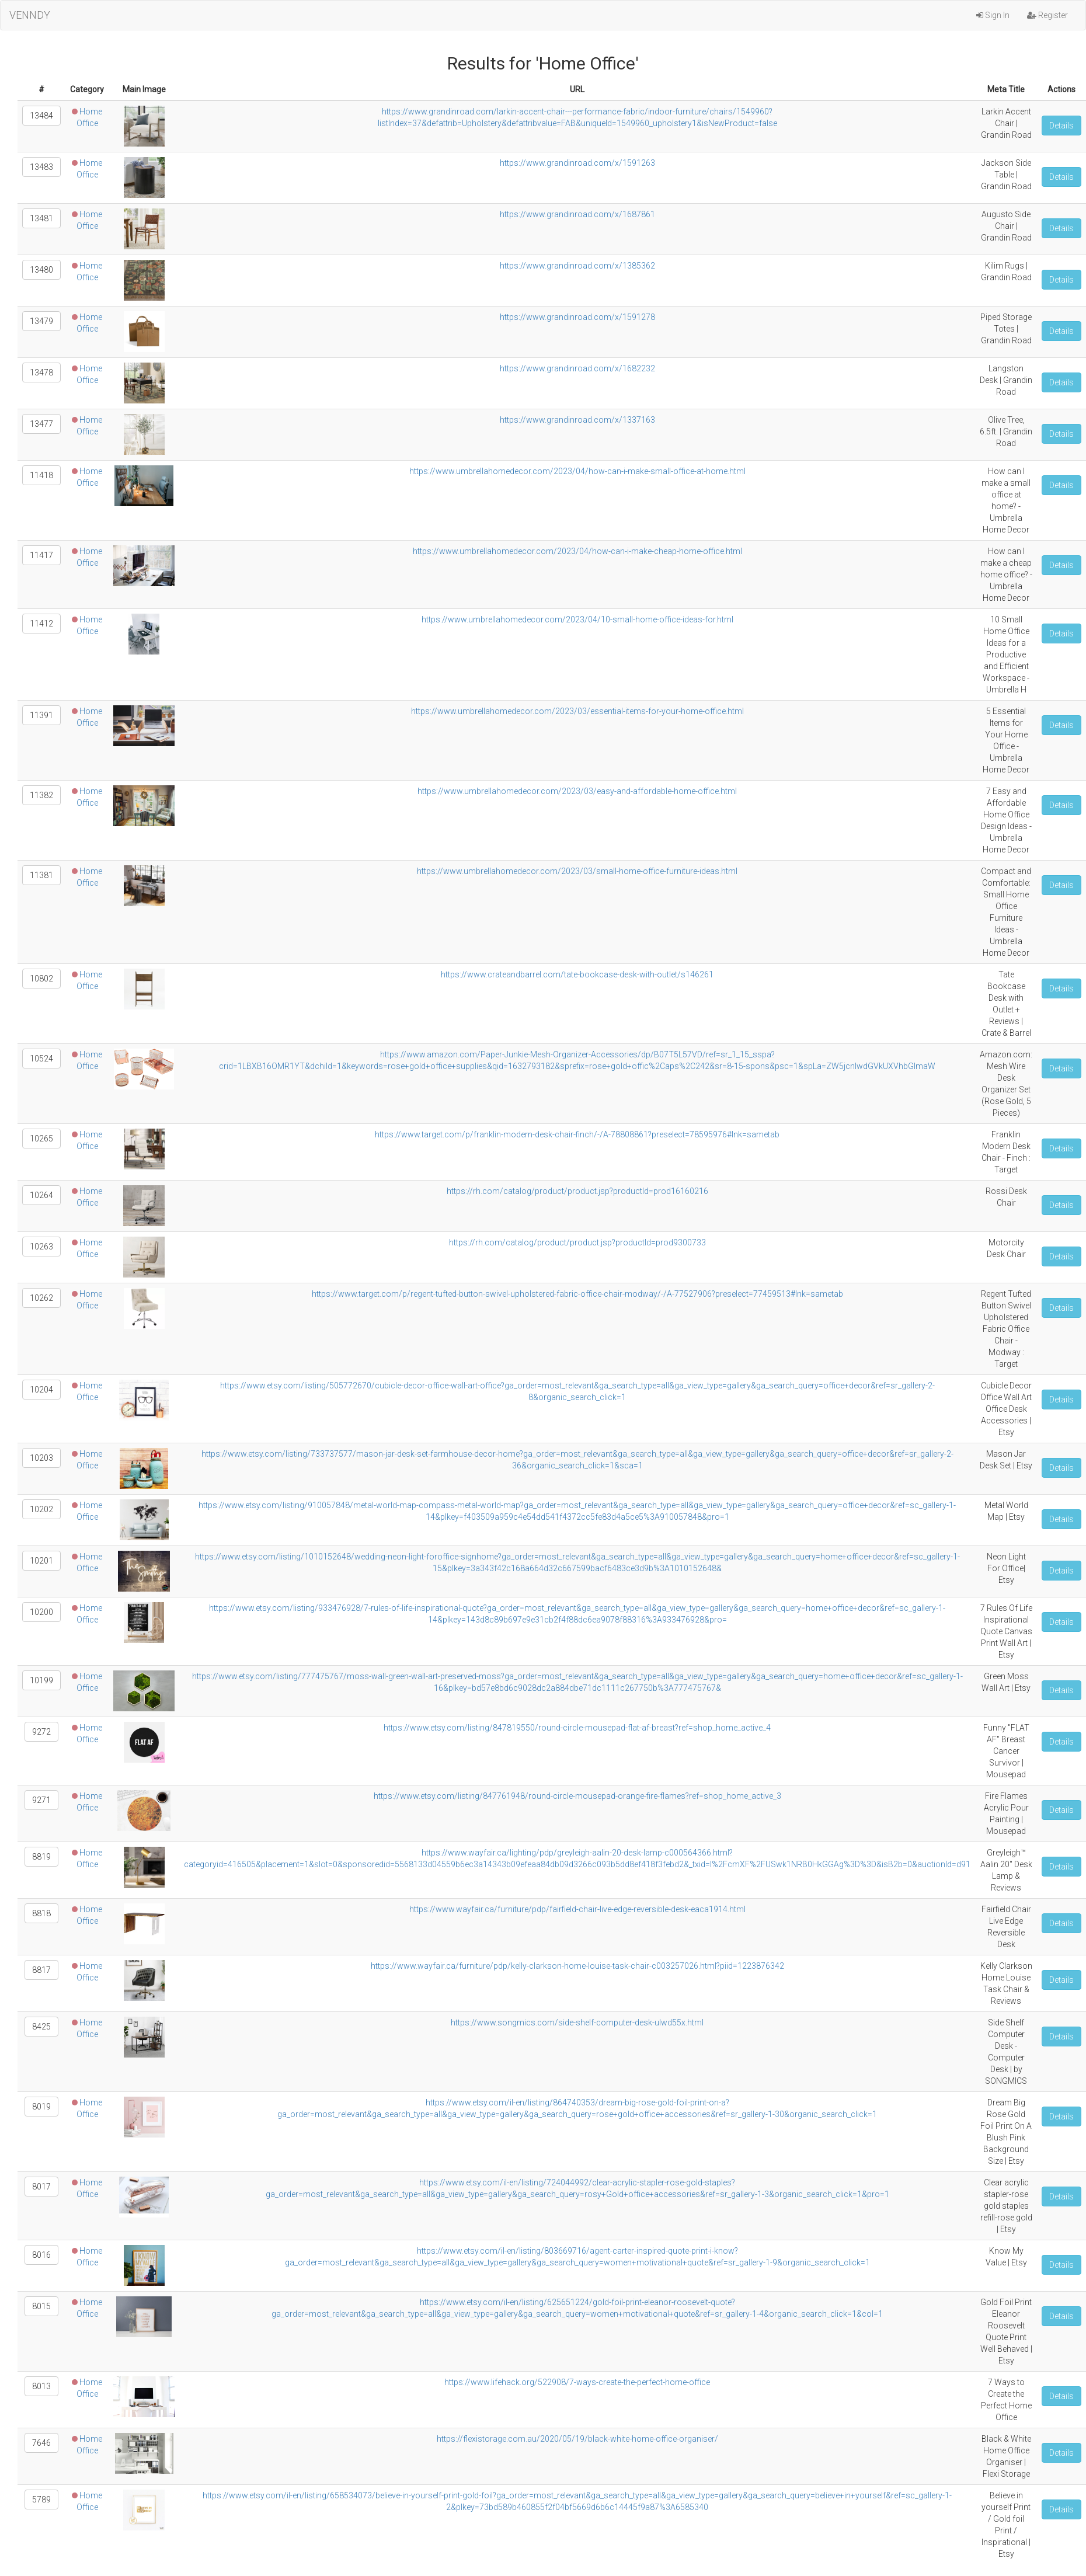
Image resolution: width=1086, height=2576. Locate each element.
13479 (41, 321)
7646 (41, 2443)
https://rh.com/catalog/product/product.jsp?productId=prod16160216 (577, 1191)
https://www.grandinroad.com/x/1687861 (577, 214)
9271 (41, 1800)
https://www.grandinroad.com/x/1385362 (577, 265)
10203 (41, 1458)
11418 (41, 475)
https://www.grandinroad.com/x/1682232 (577, 368)
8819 (41, 1856)
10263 (41, 1246)
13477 (41, 424)
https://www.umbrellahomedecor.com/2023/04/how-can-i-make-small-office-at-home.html (577, 471)
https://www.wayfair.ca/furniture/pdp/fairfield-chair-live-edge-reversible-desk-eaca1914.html (577, 1909)
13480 (41, 269)
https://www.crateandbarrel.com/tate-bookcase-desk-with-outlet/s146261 (577, 974)
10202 (41, 1509)
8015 (41, 2306)
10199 (41, 1680)
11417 (41, 555)
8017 (41, 2186)
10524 (41, 1058)
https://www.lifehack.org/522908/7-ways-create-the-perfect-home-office (577, 2382)
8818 (41, 1913)
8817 (41, 1970)
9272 (41, 1731)
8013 (41, 2386)
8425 (41, 2026)
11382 (41, 795)
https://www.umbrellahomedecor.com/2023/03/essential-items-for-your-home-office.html (577, 711)
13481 (41, 218)
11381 (41, 875)
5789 (41, 2499)
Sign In (993, 15)
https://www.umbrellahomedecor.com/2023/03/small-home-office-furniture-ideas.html (577, 871)
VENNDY (29, 15)
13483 (41, 167)
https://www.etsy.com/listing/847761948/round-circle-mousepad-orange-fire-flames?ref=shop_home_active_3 (577, 1796)
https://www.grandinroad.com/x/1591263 (577, 163)
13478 (41, 372)
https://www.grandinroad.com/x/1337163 (577, 419)
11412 (41, 623)
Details (1061, 125)
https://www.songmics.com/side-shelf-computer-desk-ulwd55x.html (577, 2022)
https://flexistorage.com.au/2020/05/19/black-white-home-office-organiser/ (577, 2438)
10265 (41, 1138)
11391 (41, 715)
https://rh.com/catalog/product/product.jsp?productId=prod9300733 (577, 1242)
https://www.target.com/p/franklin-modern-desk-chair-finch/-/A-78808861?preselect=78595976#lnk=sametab (577, 1134)
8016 (41, 2255)
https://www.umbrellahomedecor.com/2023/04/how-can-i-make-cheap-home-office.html (577, 551)
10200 (41, 1612)
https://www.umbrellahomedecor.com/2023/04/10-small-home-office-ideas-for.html (577, 619)
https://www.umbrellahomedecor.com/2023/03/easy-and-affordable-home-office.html (577, 791)
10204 (41, 1389)
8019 (41, 2106)
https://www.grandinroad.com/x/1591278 (577, 317)
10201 (41, 1560)
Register (1047, 15)
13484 (41, 115)
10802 (41, 978)
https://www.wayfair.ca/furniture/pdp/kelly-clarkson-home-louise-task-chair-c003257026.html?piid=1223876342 (577, 1966)
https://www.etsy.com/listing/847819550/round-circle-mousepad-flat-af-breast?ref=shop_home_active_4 (577, 1727)
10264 (41, 1195)
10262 (41, 1298)
